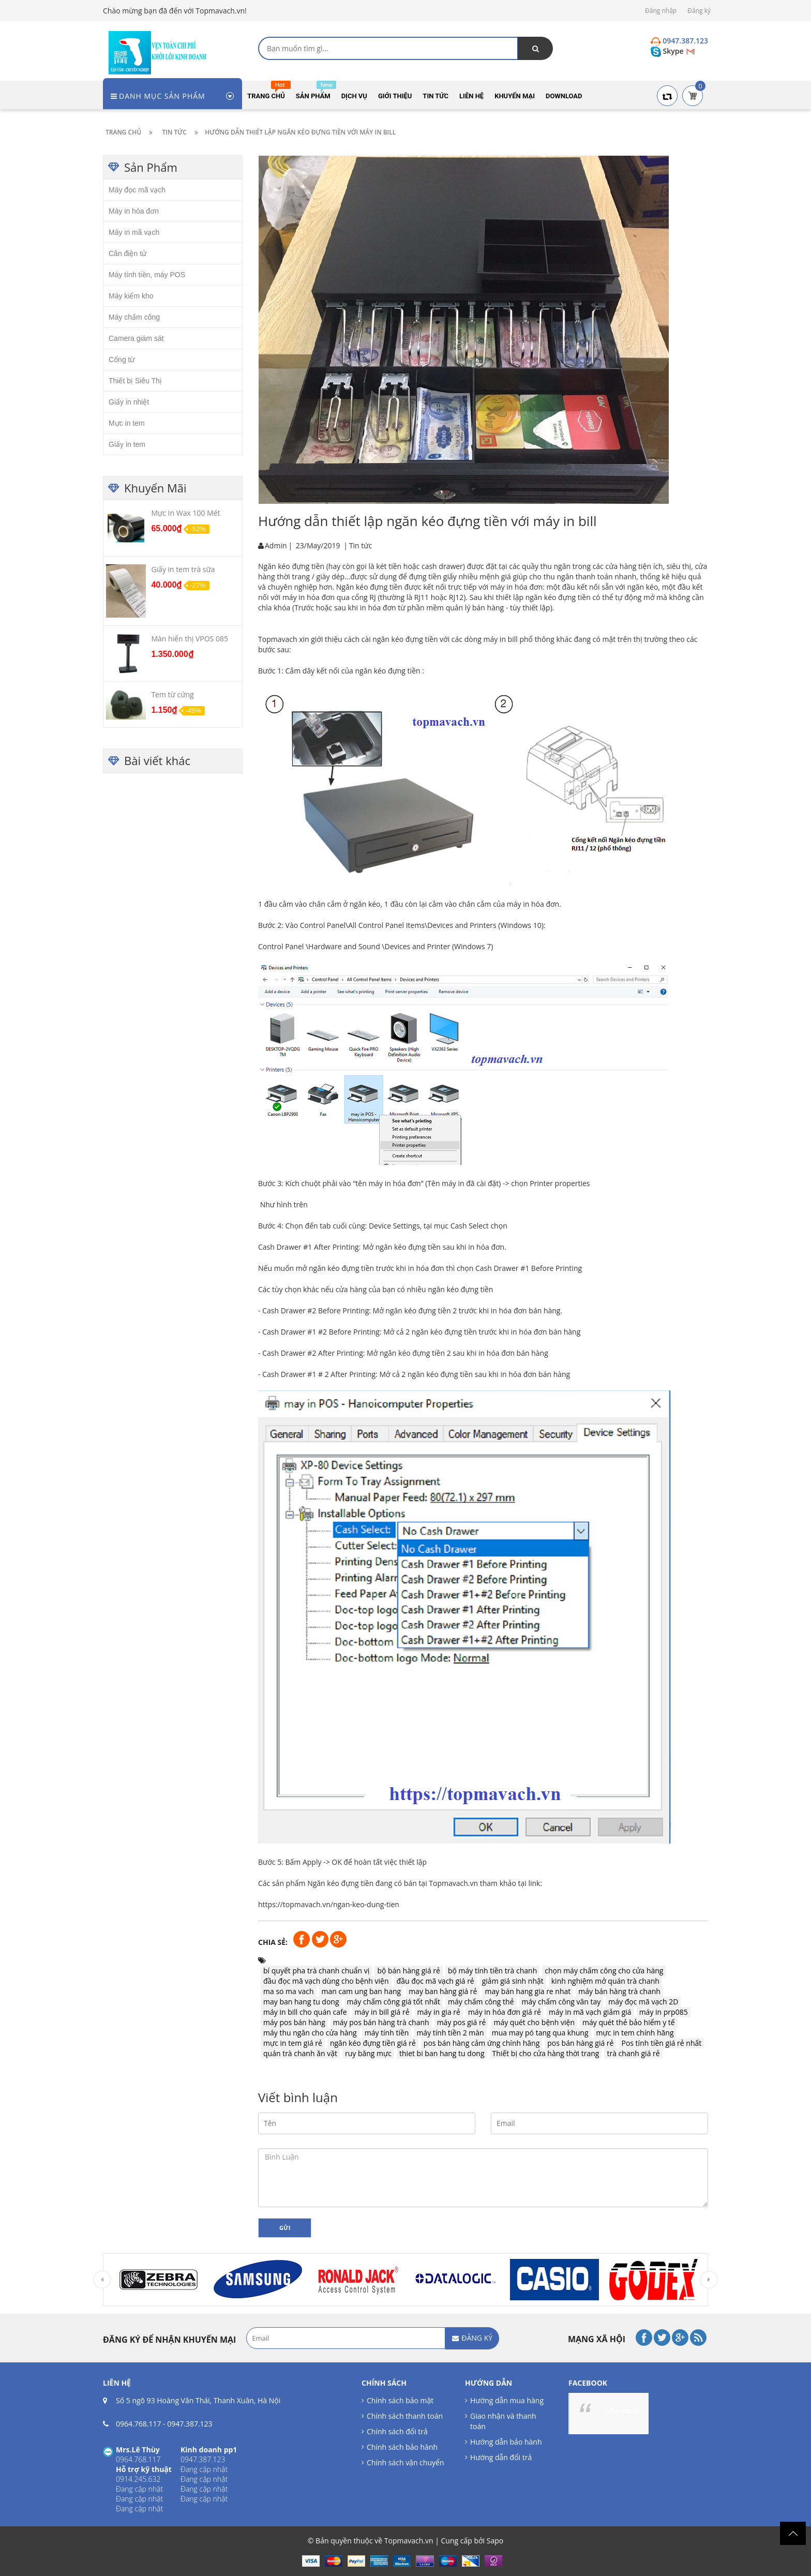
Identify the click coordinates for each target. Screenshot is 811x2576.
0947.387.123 (189, 2424)
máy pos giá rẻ (461, 2022)
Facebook (624, 2411)
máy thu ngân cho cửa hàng (310, 2033)
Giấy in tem (127, 444)
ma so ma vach (288, 1991)
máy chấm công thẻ (481, 2001)
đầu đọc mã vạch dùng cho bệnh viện (326, 1981)
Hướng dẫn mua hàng (507, 2400)
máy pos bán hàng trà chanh (381, 2022)
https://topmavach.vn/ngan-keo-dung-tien (328, 1904)
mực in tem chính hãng (635, 2033)
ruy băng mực (368, 2053)
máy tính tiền (387, 2033)
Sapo (495, 2540)
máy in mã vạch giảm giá (590, 2012)
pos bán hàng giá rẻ (580, 2043)
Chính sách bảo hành (402, 2447)
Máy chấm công (134, 317)
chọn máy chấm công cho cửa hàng (604, 1970)
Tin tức (360, 545)
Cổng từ (121, 359)
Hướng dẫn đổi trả (501, 2457)
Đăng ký (699, 10)
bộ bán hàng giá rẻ (408, 1970)
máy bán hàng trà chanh (619, 1991)
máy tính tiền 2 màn (450, 2033)
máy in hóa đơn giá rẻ (504, 2012)
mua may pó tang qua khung (540, 2033)
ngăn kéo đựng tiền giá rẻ (373, 2043)
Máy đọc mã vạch (137, 190)
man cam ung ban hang (361, 1991)
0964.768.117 (138, 2424)
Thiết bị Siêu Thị (135, 381)
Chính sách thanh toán (405, 2416)
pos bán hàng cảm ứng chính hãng (481, 2043)
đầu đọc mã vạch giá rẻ (435, 1981)
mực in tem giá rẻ (292, 2043)
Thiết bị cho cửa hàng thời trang (545, 2053)
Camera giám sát (136, 338)
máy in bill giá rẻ (382, 2012)
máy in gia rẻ (438, 2012)
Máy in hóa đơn (134, 211)
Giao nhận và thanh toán (503, 2421)
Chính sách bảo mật (400, 2400)
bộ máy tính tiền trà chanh (492, 1970)
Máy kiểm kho (131, 296)
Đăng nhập (661, 10)
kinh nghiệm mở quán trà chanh (605, 1981)
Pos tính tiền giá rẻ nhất (661, 2043)
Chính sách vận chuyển (405, 2462)
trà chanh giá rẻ (633, 2053)
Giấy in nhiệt (129, 402)
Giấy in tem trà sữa (183, 569)
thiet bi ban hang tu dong (441, 2053)
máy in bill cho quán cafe (305, 2012)
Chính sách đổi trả (397, 2431)
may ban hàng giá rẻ (443, 1991)
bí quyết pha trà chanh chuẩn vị (316, 1970)
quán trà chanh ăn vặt (300, 2053)
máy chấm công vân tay (561, 2001)
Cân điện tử (127, 253)
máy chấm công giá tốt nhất (394, 2001)
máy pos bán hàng (294, 2022)
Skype (668, 51)
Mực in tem (127, 423)
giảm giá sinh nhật (513, 1981)
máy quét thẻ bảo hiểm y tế (628, 2022)
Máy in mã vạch (134, 232)
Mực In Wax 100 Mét (185, 513)
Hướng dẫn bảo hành (506, 2442)
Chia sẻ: (273, 1942)
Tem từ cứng (172, 694)
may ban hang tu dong (301, 2001)
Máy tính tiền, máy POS (147, 275)
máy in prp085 (663, 2012)
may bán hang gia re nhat (527, 1991)
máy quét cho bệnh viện (534, 2022)
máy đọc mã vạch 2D (643, 2001)
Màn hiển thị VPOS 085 (189, 638)
